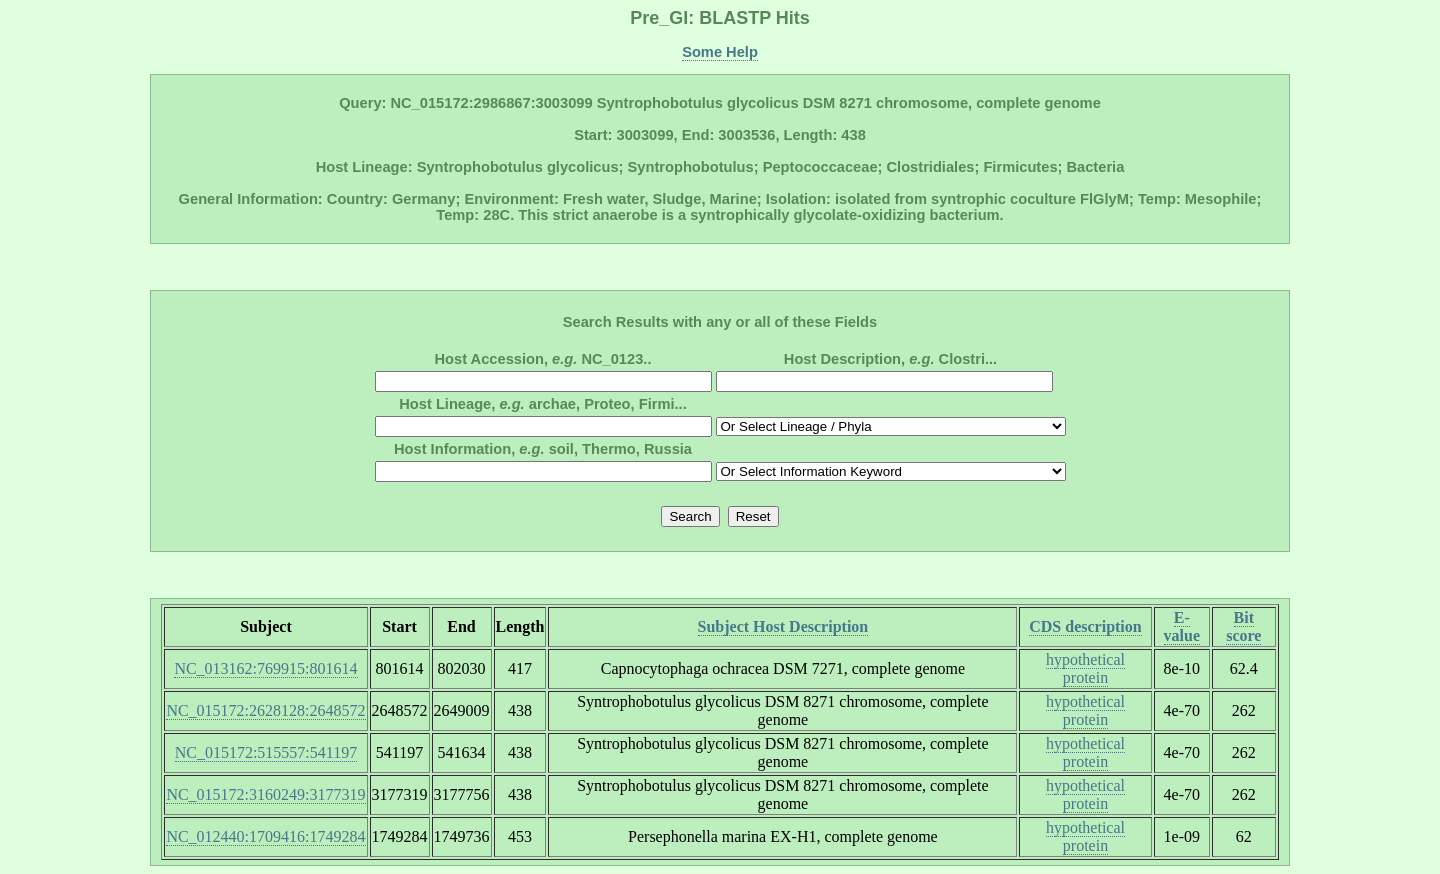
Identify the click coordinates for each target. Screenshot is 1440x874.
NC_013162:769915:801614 (265, 668)
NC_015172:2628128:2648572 (265, 710)
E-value (1182, 626)
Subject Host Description (783, 626)
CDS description (1085, 626)
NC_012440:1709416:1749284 (265, 836)
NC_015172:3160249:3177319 (265, 794)
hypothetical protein (1085, 668)
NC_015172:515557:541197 (266, 752)
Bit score (1243, 626)
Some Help (720, 52)
